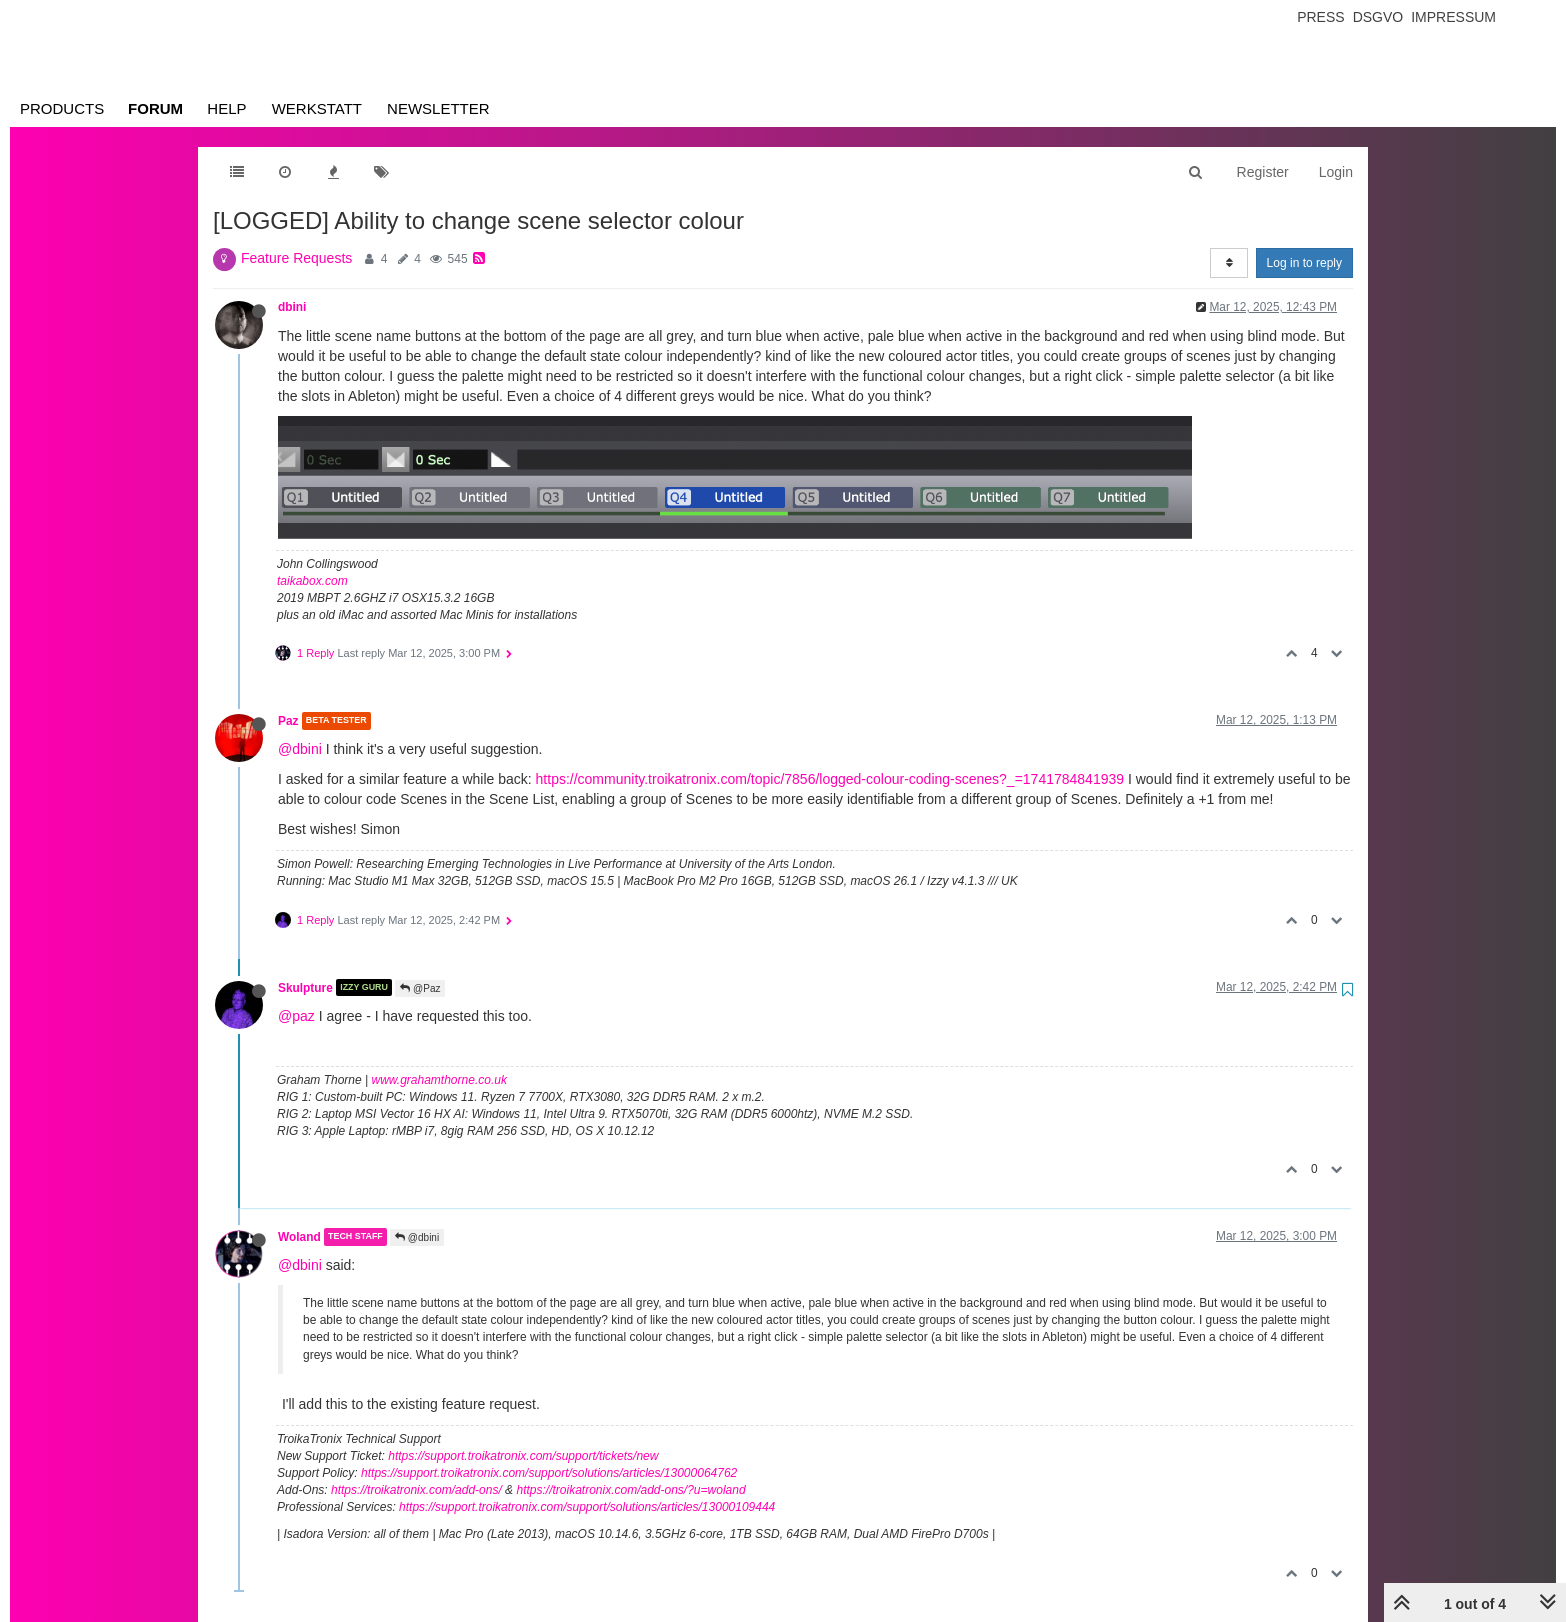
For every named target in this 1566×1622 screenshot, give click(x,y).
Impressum (1453, 17)
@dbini (300, 749)
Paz (288, 721)
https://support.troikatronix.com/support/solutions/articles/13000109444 (587, 1507)
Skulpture (305, 987)
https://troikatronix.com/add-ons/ (416, 1490)
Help (226, 108)
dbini (292, 307)
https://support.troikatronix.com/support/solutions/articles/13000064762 (549, 1473)
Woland (299, 1237)
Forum (155, 108)
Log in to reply (1304, 263)
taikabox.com (312, 581)
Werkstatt (317, 108)
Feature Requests (296, 258)
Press (1320, 17)
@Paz (420, 988)
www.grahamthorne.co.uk (439, 1080)
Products (62, 108)
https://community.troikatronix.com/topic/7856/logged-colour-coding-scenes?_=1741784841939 (830, 779)
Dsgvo (1378, 17)
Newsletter (438, 108)
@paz (296, 1016)
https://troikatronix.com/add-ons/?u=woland (630, 1490)
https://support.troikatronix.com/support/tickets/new (523, 1456)
